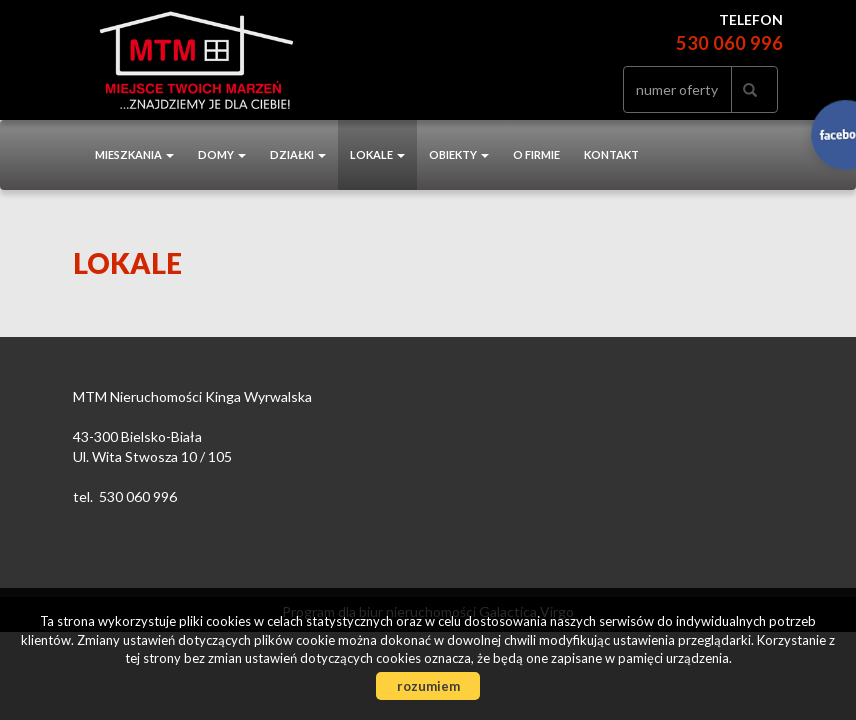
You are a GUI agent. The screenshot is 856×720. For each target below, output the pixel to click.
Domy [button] (222, 154)
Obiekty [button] (459, 154)
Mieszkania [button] (134, 154)
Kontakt (611, 154)
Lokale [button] (377, 154)
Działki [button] (298, 154)
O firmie (536, 154)
